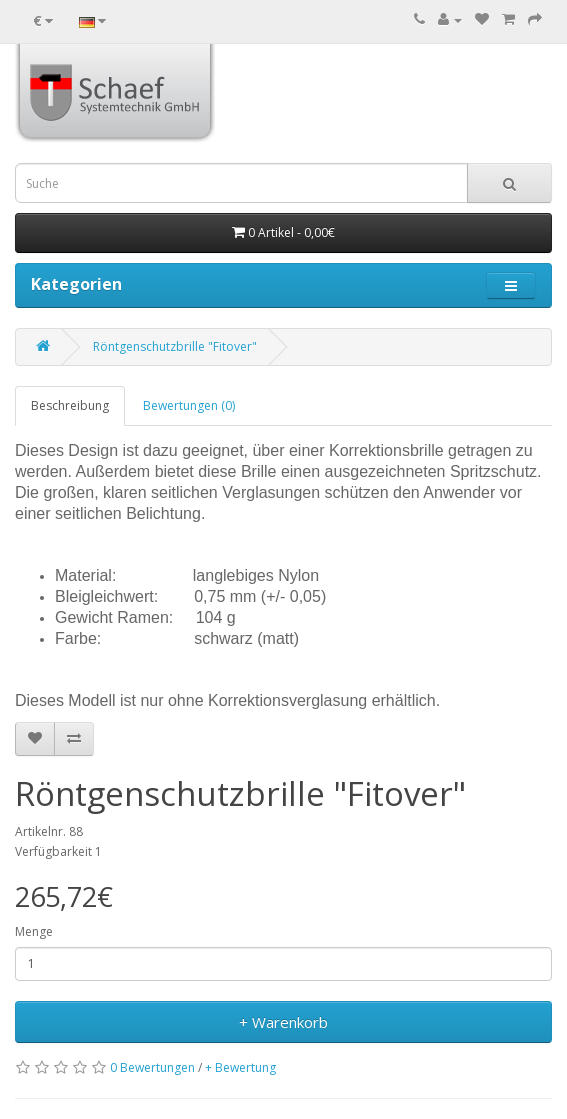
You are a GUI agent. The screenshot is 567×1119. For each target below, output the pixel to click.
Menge (34, 931)
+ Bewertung (240, 1067)
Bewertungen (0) (189, 405)
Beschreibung (70, 405)
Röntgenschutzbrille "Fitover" (175, 346)
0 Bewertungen (152, 1067)
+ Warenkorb (283, 1022)
